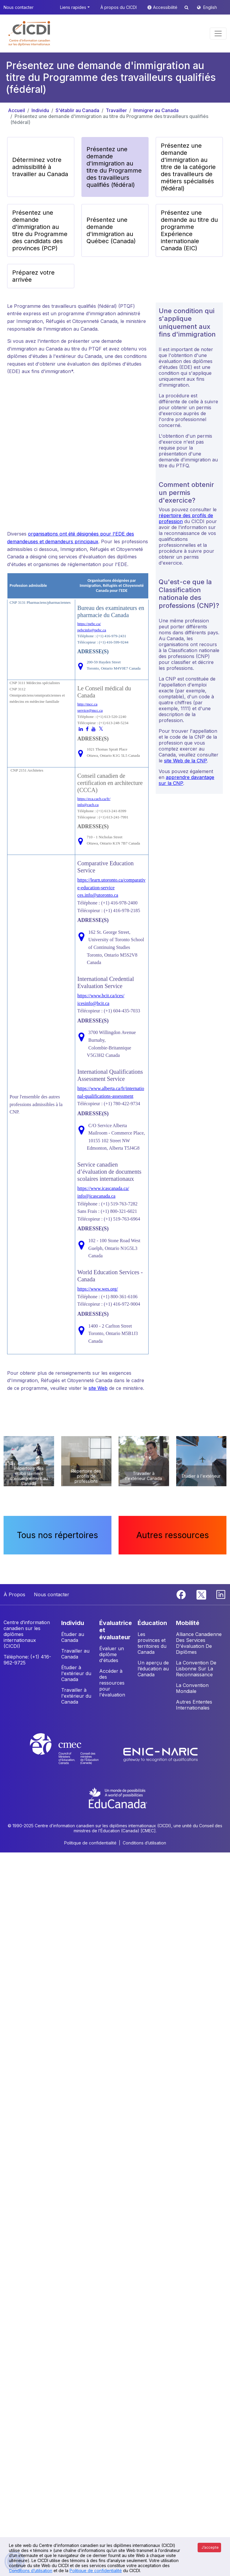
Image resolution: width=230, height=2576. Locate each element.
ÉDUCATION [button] (152, 1622)
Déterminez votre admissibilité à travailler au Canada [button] (40, 167)
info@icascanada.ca (96, 1196)
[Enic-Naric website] (160, 1754)
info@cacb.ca (88, 804)
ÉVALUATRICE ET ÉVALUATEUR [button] (115, 1630)
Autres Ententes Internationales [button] (194, 1705)
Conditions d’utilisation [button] (144, 1842)
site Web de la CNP (185, 761)
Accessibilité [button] (166, 7)
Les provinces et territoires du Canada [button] (152, 1643)
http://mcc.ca (87, 704)
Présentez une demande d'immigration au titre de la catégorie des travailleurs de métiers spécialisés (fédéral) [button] (188, 167)
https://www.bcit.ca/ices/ (100, 995)
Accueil (16, 110)
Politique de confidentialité (96, 2570)
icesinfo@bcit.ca (93, 1003)
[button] (30, 33)
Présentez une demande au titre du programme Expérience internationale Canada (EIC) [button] (189, 230)
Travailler (116, 110)
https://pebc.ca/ (89, 624)
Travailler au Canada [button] (75, 1654)
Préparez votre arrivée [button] (33, 276)
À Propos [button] (14, 1594)
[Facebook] (182, 1594)
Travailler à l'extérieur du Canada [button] (76, 1696)
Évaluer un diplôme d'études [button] (111, 1654)
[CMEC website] (72, 1754)
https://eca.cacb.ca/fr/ (93, 798)
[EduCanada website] (118, 1797)
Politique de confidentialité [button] (90, 1842)
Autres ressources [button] (172, 1535)
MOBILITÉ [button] (187, 1622)
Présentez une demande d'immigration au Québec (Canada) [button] (111, 230)
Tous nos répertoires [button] (57, 1535)
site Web (98, 1388)
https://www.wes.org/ (97, 1288)
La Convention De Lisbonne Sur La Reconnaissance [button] (196, 1668)
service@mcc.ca (90, 710)
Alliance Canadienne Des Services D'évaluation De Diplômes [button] (199, 1643)
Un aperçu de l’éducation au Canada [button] (153, 1668)
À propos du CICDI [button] (118, 7)
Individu (40, 110)
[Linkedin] (220, 1594)
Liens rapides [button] (73, 7)
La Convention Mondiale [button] (192, 1688)
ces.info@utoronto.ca (97, 895)
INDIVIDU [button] (72, 1622)
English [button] (210, 7)
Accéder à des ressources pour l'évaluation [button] (112, 1683)
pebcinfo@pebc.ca (91, 630)
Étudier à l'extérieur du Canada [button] (76, 1673)
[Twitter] (201, 1594)
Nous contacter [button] (19, 7)
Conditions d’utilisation (30, 2570)
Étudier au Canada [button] (72, 1637)
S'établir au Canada (77, 110)
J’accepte (210, 2547)
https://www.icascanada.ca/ (103, 1188)
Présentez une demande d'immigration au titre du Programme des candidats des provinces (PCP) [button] (39, 230)
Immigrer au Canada (156, 110)
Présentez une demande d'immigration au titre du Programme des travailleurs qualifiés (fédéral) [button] (114, 167)
